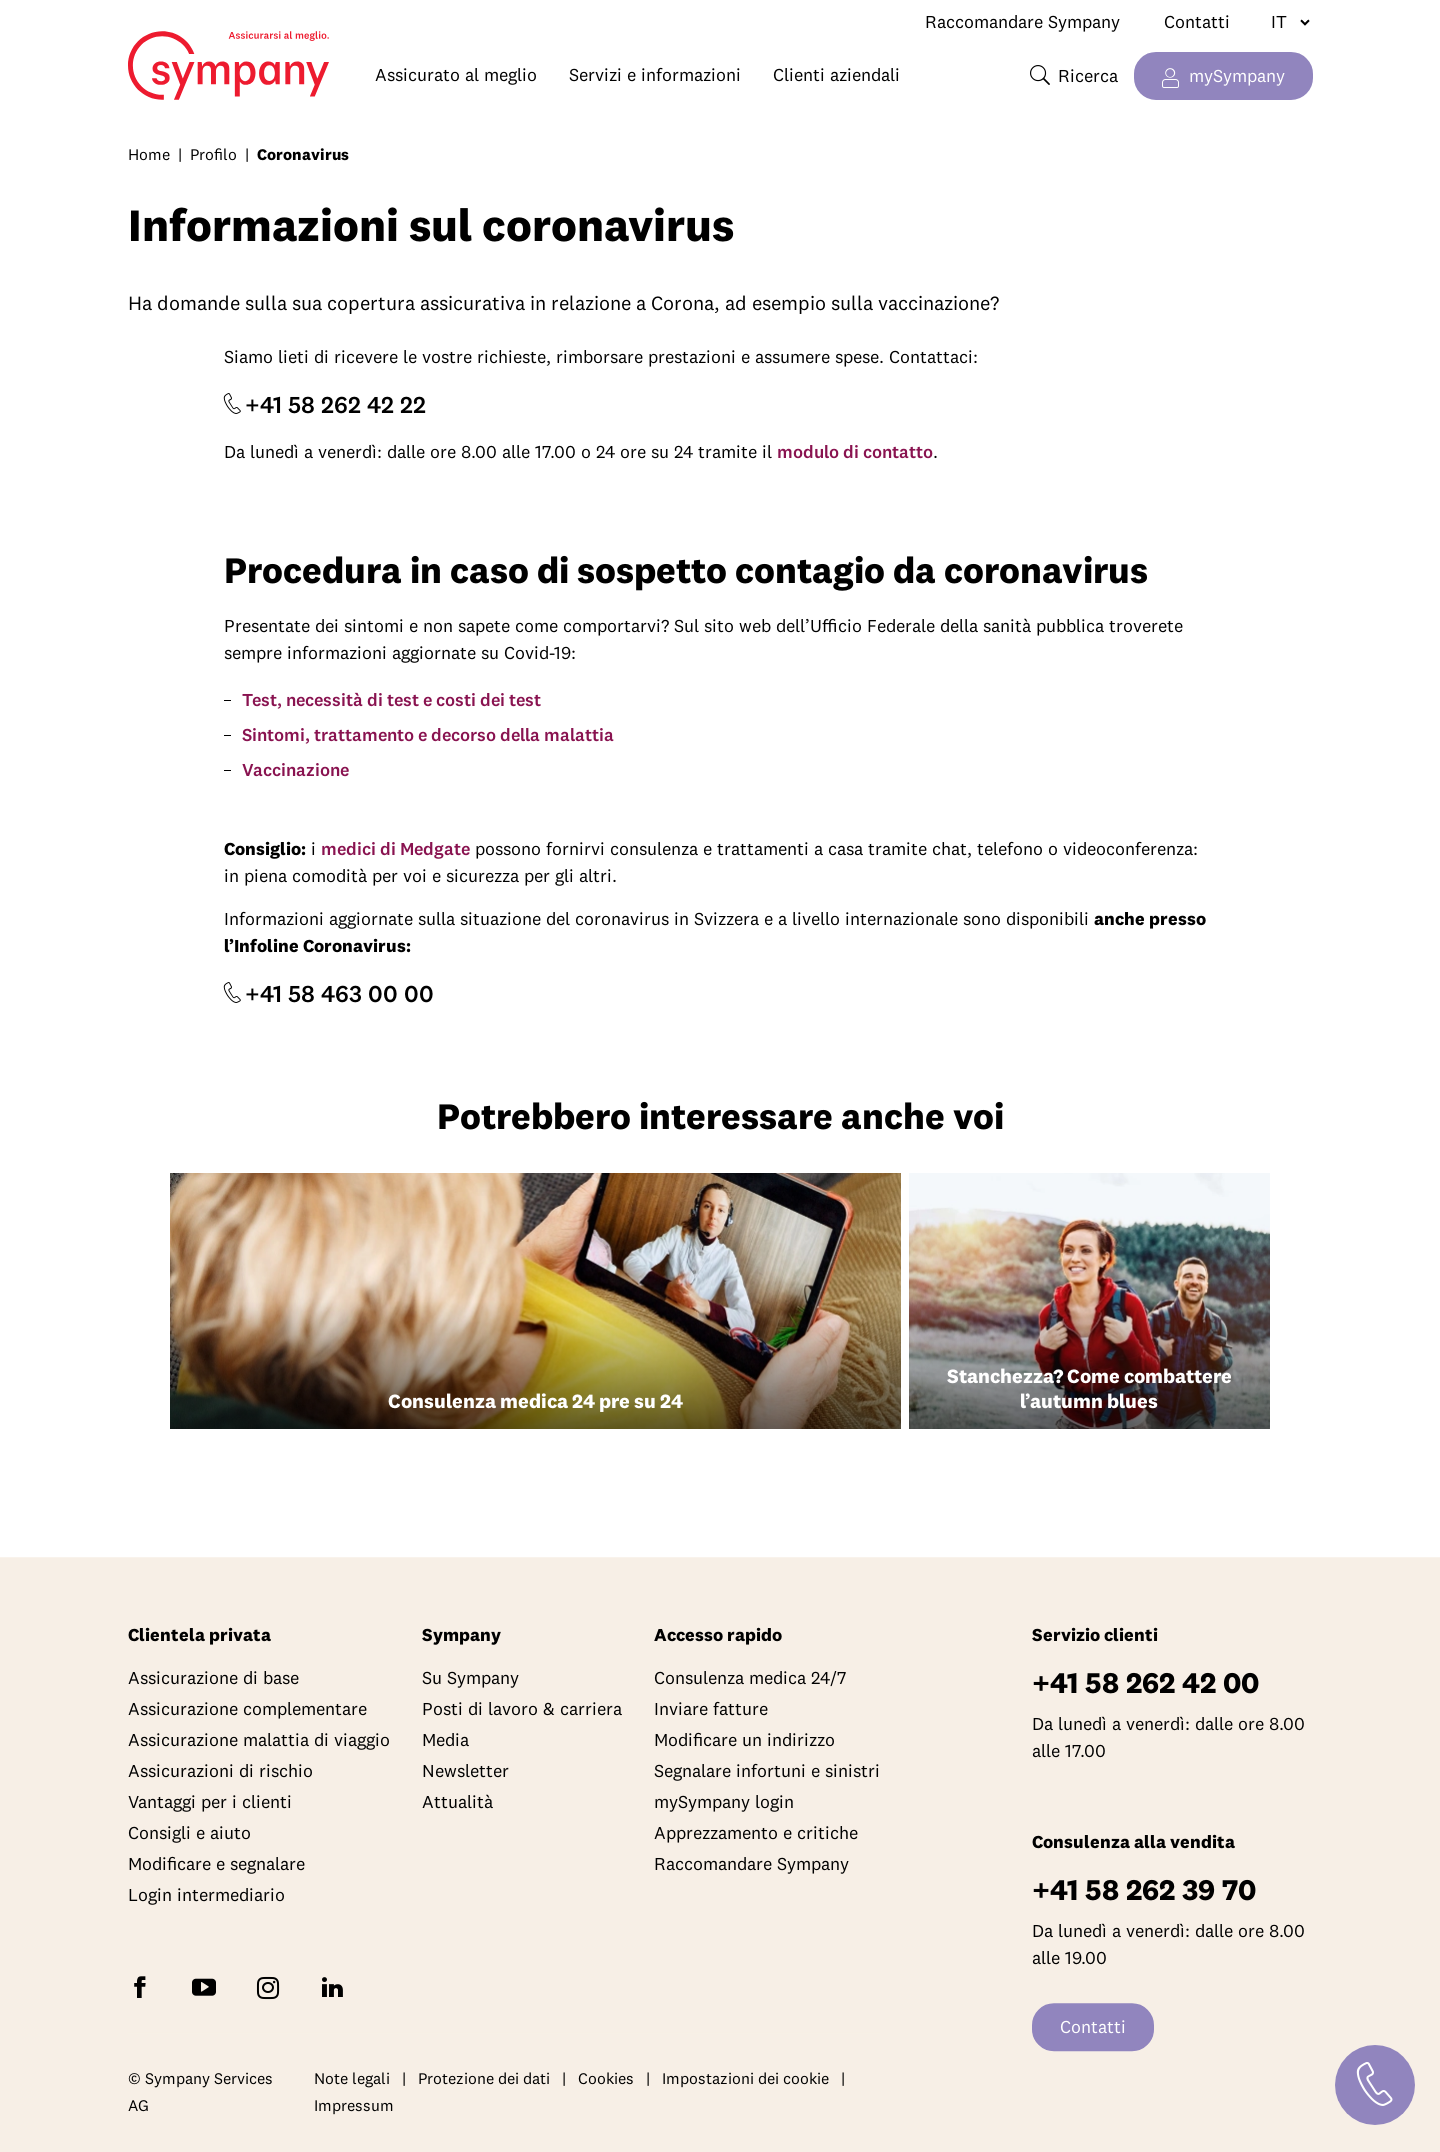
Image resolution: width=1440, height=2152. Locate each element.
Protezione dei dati (484, 2078)
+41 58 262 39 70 (1144, 1890)
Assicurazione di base (213, 1678)
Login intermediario (206, 1895)
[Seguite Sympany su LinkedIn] (336, 1986)
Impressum (354, 2106)
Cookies (606, 2078)
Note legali (352, 2078)
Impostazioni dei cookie (745, 2078)
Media (445, 1740)
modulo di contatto (855, 451)
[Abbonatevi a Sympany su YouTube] (208, 1986)
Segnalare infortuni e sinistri (767, 1771)
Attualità (457, 1802)
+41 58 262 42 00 (1145, 1683)
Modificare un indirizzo (744, 1740)
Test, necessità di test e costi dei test (391, 699)
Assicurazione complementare (247, 1709)
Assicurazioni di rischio (220, 1771)
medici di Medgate (395, 848)
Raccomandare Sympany (1022, 21)
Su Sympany (470, 1678)
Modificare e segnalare (216, 1864)
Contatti (1197, 21)
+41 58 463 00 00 (339, 993)
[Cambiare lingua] (1282, 22)
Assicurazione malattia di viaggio (259, 1740)
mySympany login (724, 1802)
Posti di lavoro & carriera (522, 1709)
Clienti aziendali (836, 74)
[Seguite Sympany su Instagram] (272, 1986)
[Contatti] (1375, 2085)
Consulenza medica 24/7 (750, 1678)
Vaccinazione (295, 769)
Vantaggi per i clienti (210, 1802)
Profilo (213, 154)
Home (169, 56)
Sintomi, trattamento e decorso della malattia (428, 734)
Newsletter (465, 1771)
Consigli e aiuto (189, 1833)
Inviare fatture (711, 1709)
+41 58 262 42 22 (335, 404)
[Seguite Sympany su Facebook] (144, 1986)
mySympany (1237, 75)
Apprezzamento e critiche (756, 1833)
